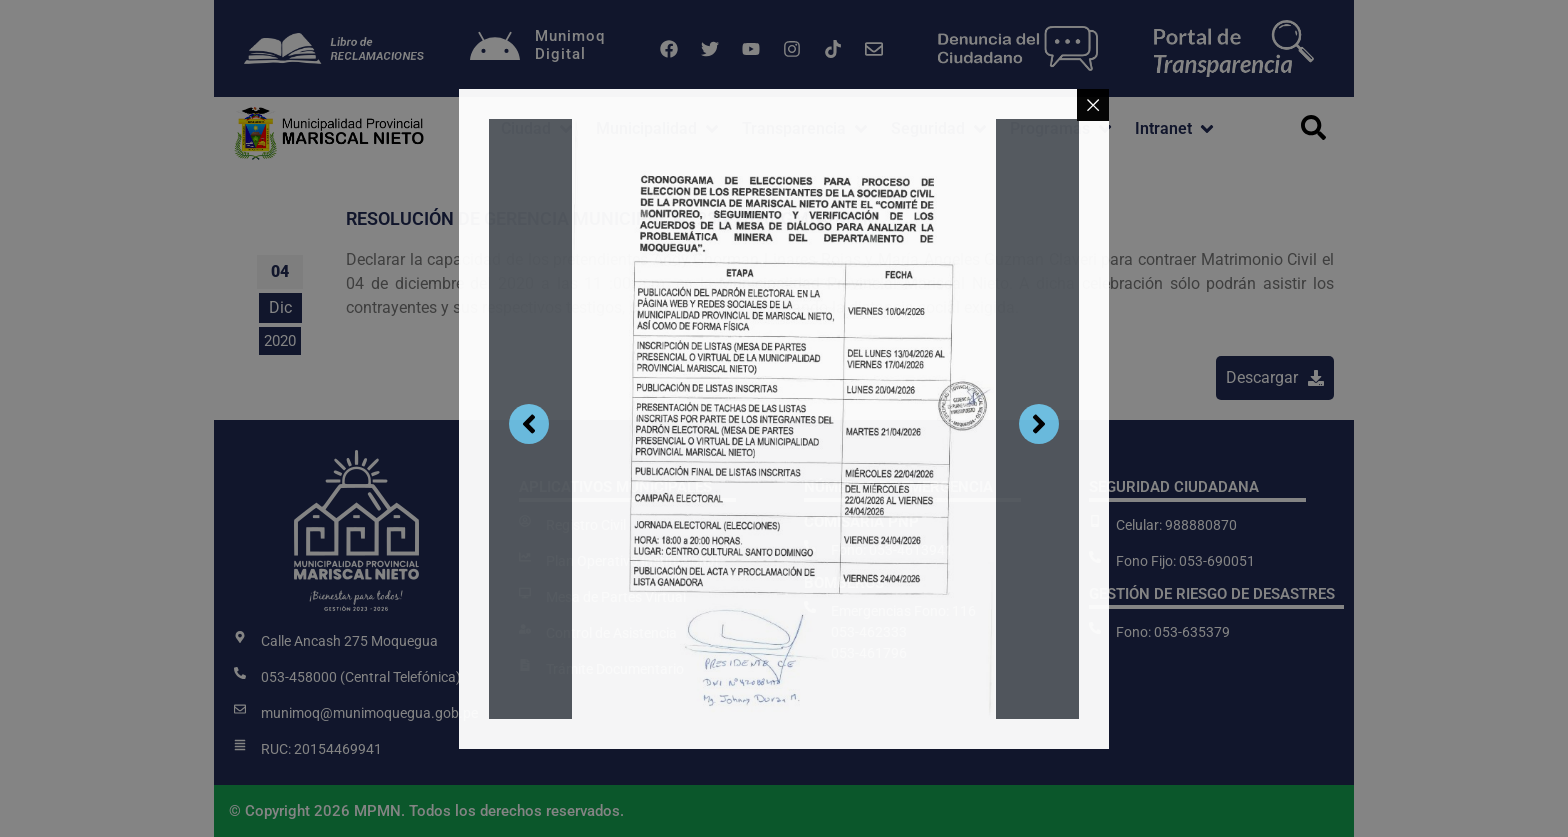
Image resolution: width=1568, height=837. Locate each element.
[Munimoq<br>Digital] (495, 49)
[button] (538, 129)
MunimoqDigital (570, 45)
